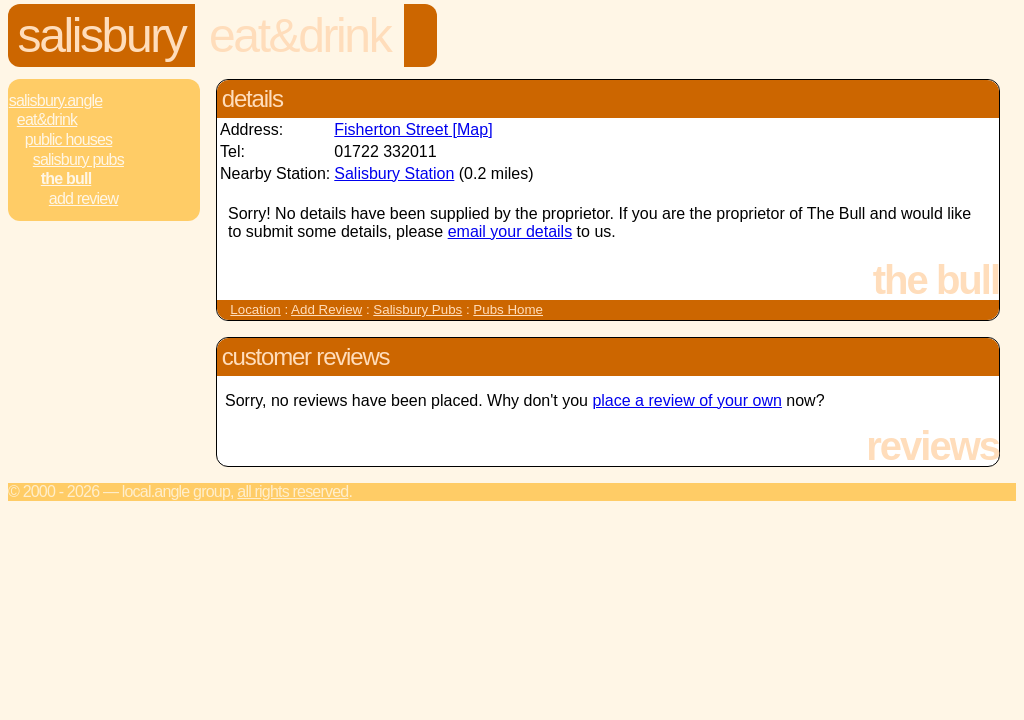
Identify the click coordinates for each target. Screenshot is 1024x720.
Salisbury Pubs (78, 159)
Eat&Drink (299, 35)
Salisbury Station (394, 173)
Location (255, 309)
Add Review (326, 309)
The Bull (66, 178)
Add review (83, 198)
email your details (510, 231)
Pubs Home (508, 309)
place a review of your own (686, 400)
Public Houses (68, 139)
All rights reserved (292, 491)
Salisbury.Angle (56, 100)
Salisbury (102, 35)
